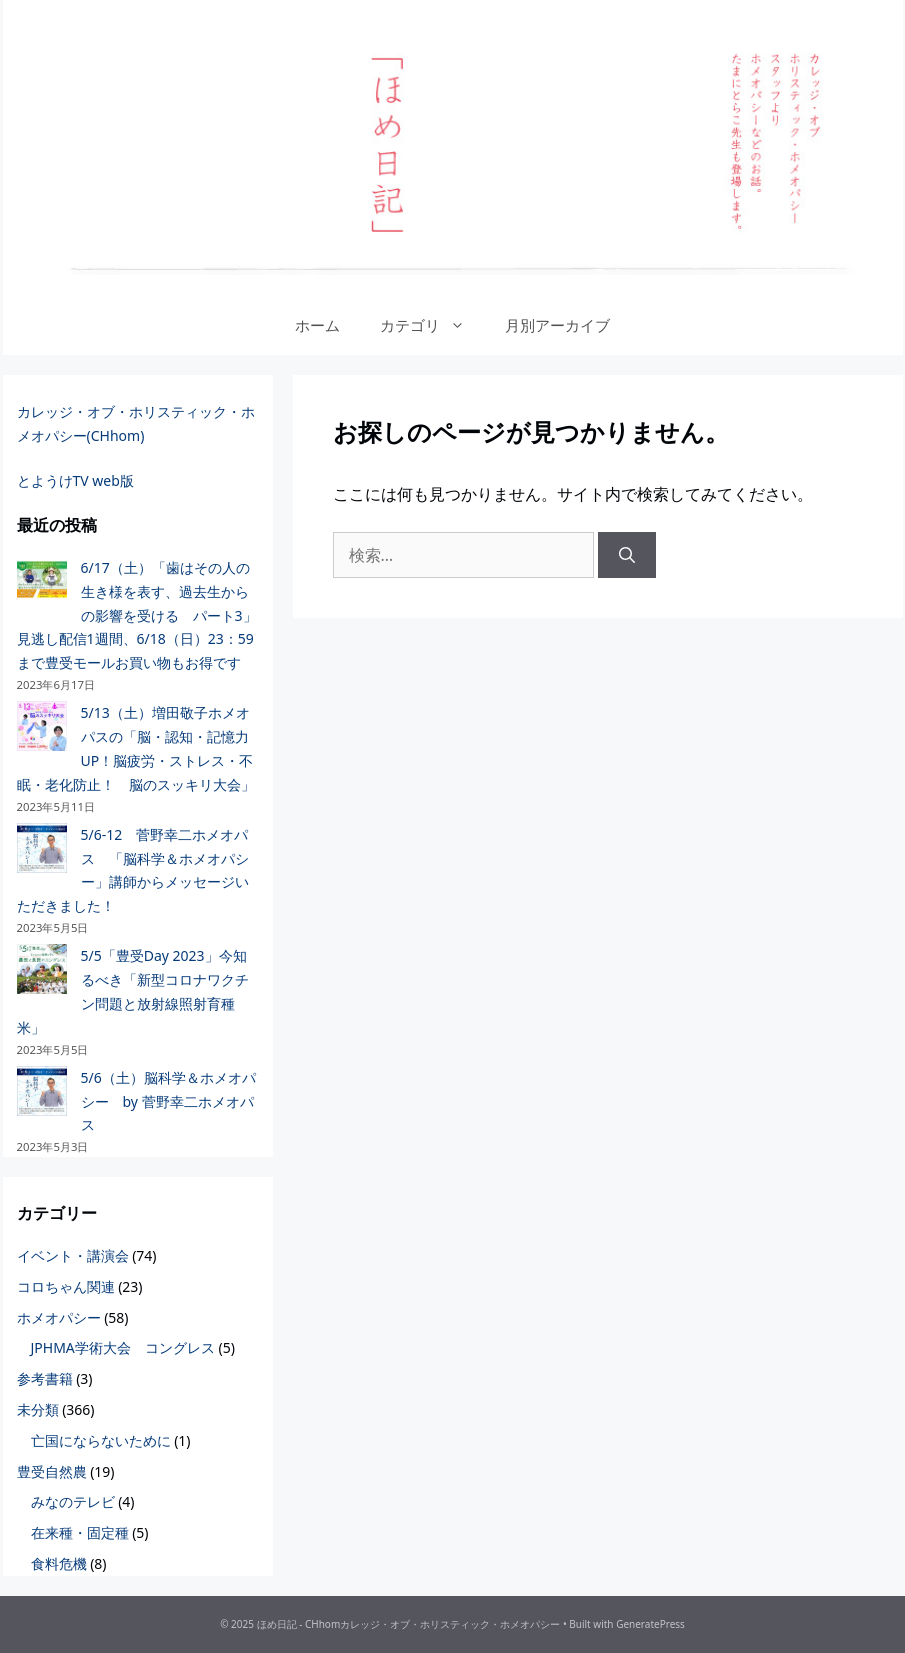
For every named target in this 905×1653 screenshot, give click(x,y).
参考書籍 (45, 1378)
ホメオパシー (59, 1317)
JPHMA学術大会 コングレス (123, 1347)
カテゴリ (432, 325)
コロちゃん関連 (66, 1286)
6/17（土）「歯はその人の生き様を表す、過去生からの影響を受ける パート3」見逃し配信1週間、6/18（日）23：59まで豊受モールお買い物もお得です (137, 615)
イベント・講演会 (73, 1255)
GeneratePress (650, 1624)
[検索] (627, 555)
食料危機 (59, 1563)
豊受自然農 (52, 1471)
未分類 (38, 1409)
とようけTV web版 (75, 480)
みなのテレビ (73, 1501)
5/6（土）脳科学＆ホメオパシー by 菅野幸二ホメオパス (168, 1101)
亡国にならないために (101, 1440)
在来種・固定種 (80, 1532)
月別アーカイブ (557, 325)
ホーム (317, 325)
